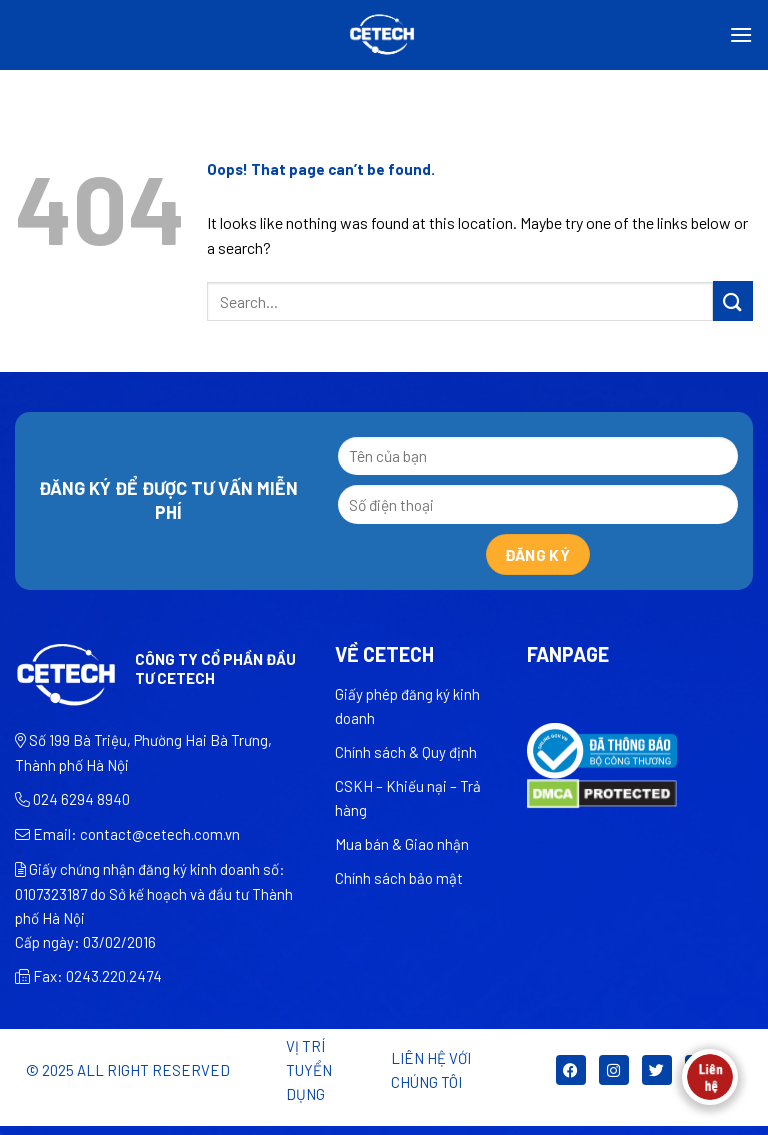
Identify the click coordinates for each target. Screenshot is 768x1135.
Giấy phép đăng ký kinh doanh (407, 706)
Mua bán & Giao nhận (402, 844)
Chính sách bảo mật (399, 878)
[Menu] (741, 34)
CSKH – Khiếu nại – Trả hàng (408, 798)
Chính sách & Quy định (406, 752)
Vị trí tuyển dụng (309, 1070)
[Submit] (733, 300)
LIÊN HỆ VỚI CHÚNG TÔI (431, 1070)
